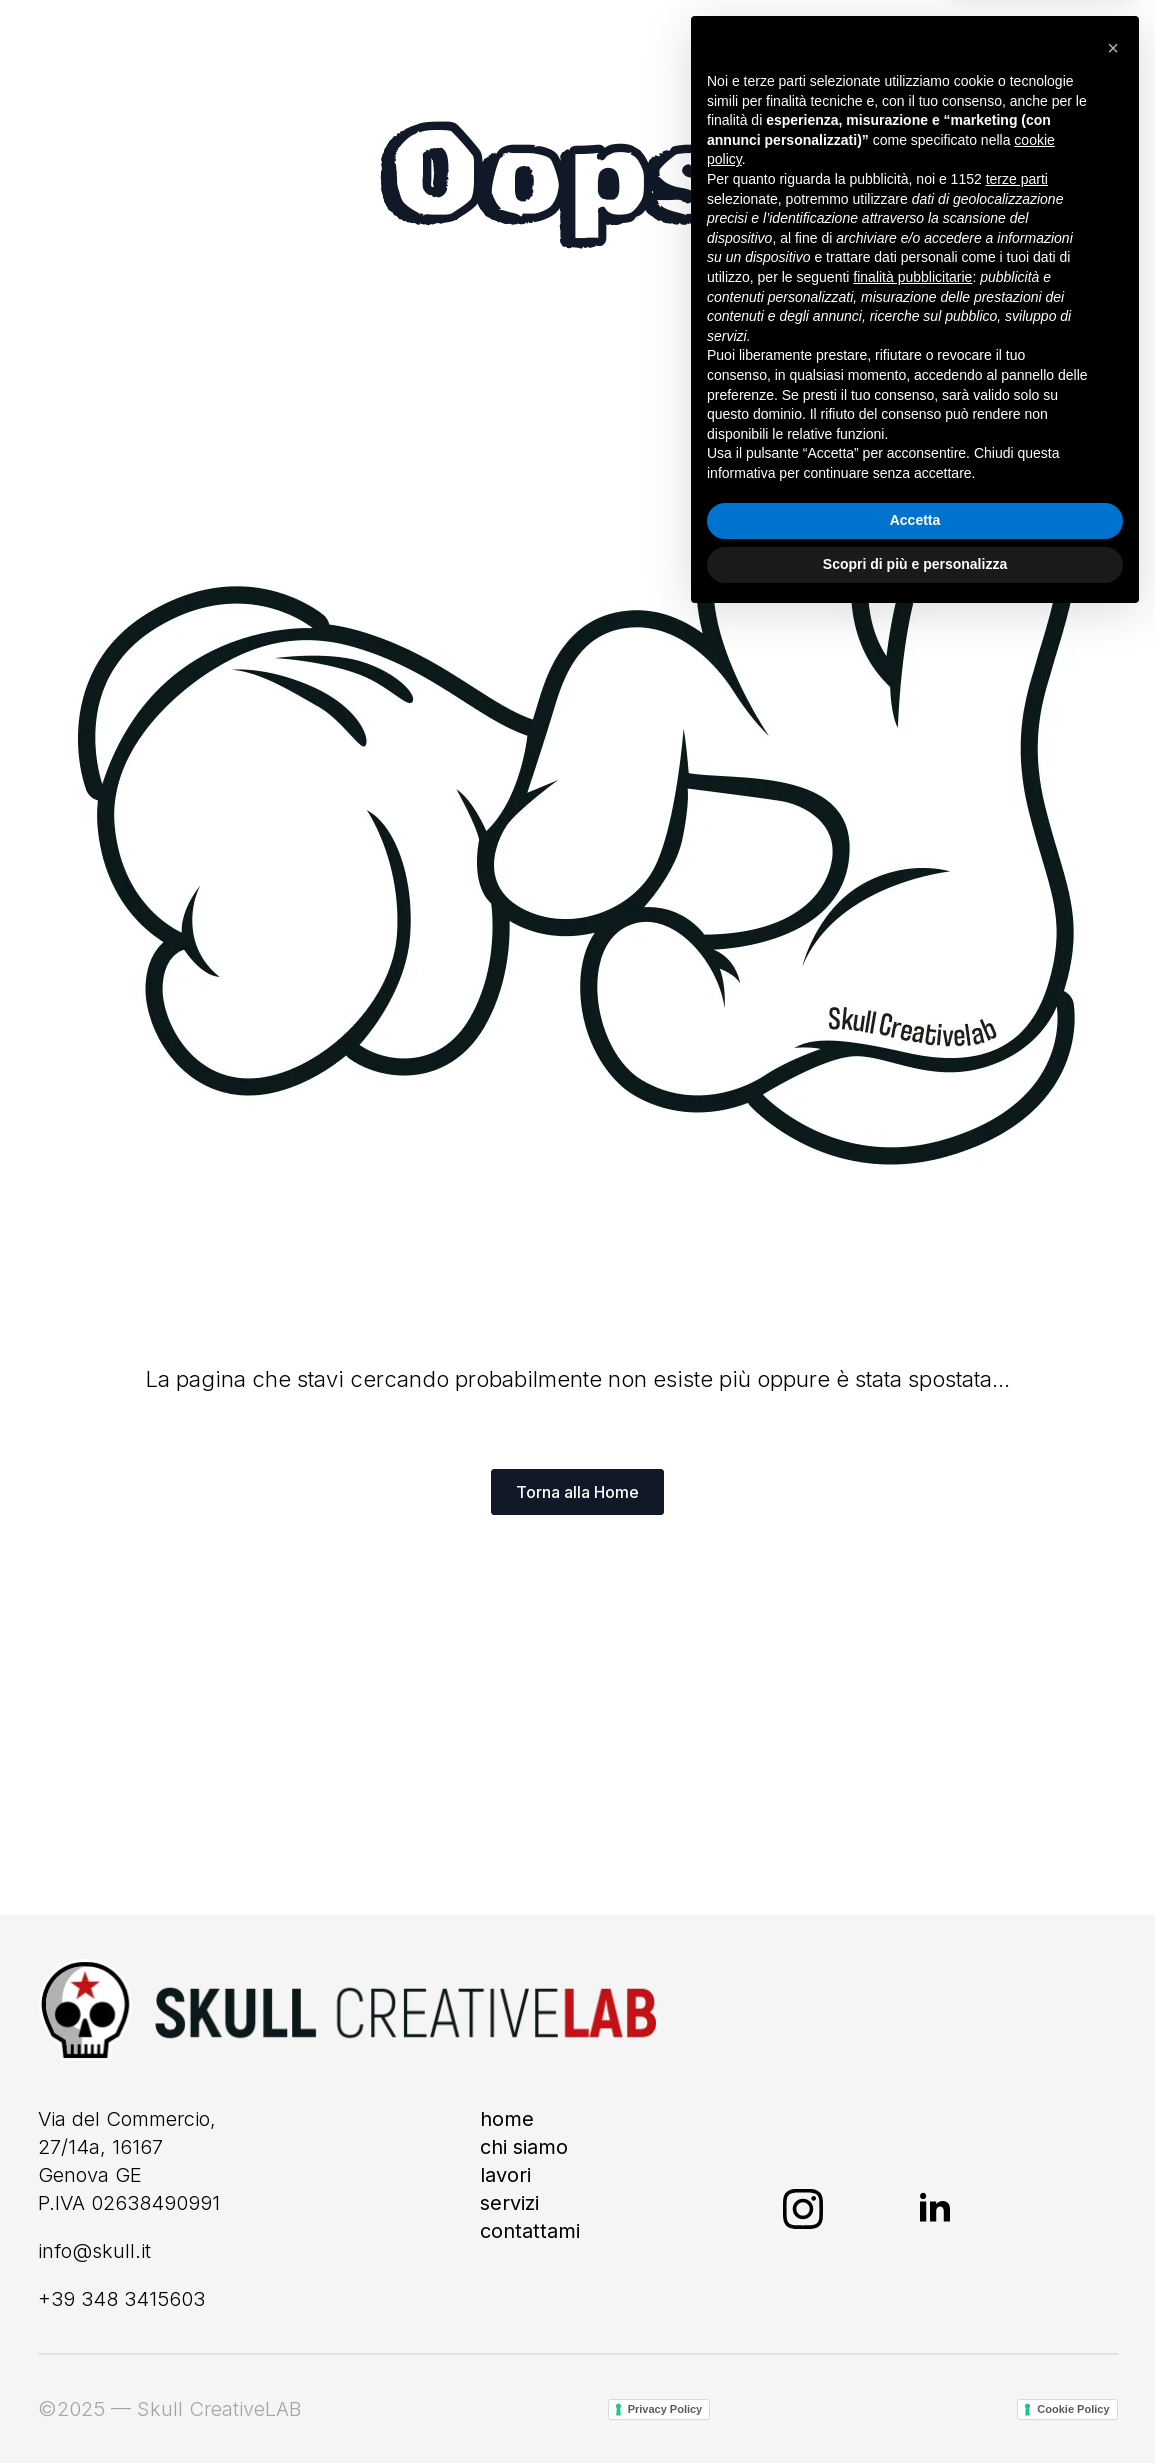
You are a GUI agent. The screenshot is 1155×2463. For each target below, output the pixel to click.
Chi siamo (524, 2147)
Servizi (509, 2203)
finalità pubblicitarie (912, 2121)
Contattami (530, 2231)
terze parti (1017, 2023)
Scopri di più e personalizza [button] (915, 2408)
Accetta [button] (915, 2365)
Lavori (505, 2175)
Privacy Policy (665, 2409)
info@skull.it (94, 2251)
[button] (1113, 1892)
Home (507, 2119)
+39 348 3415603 (121, 2299)
